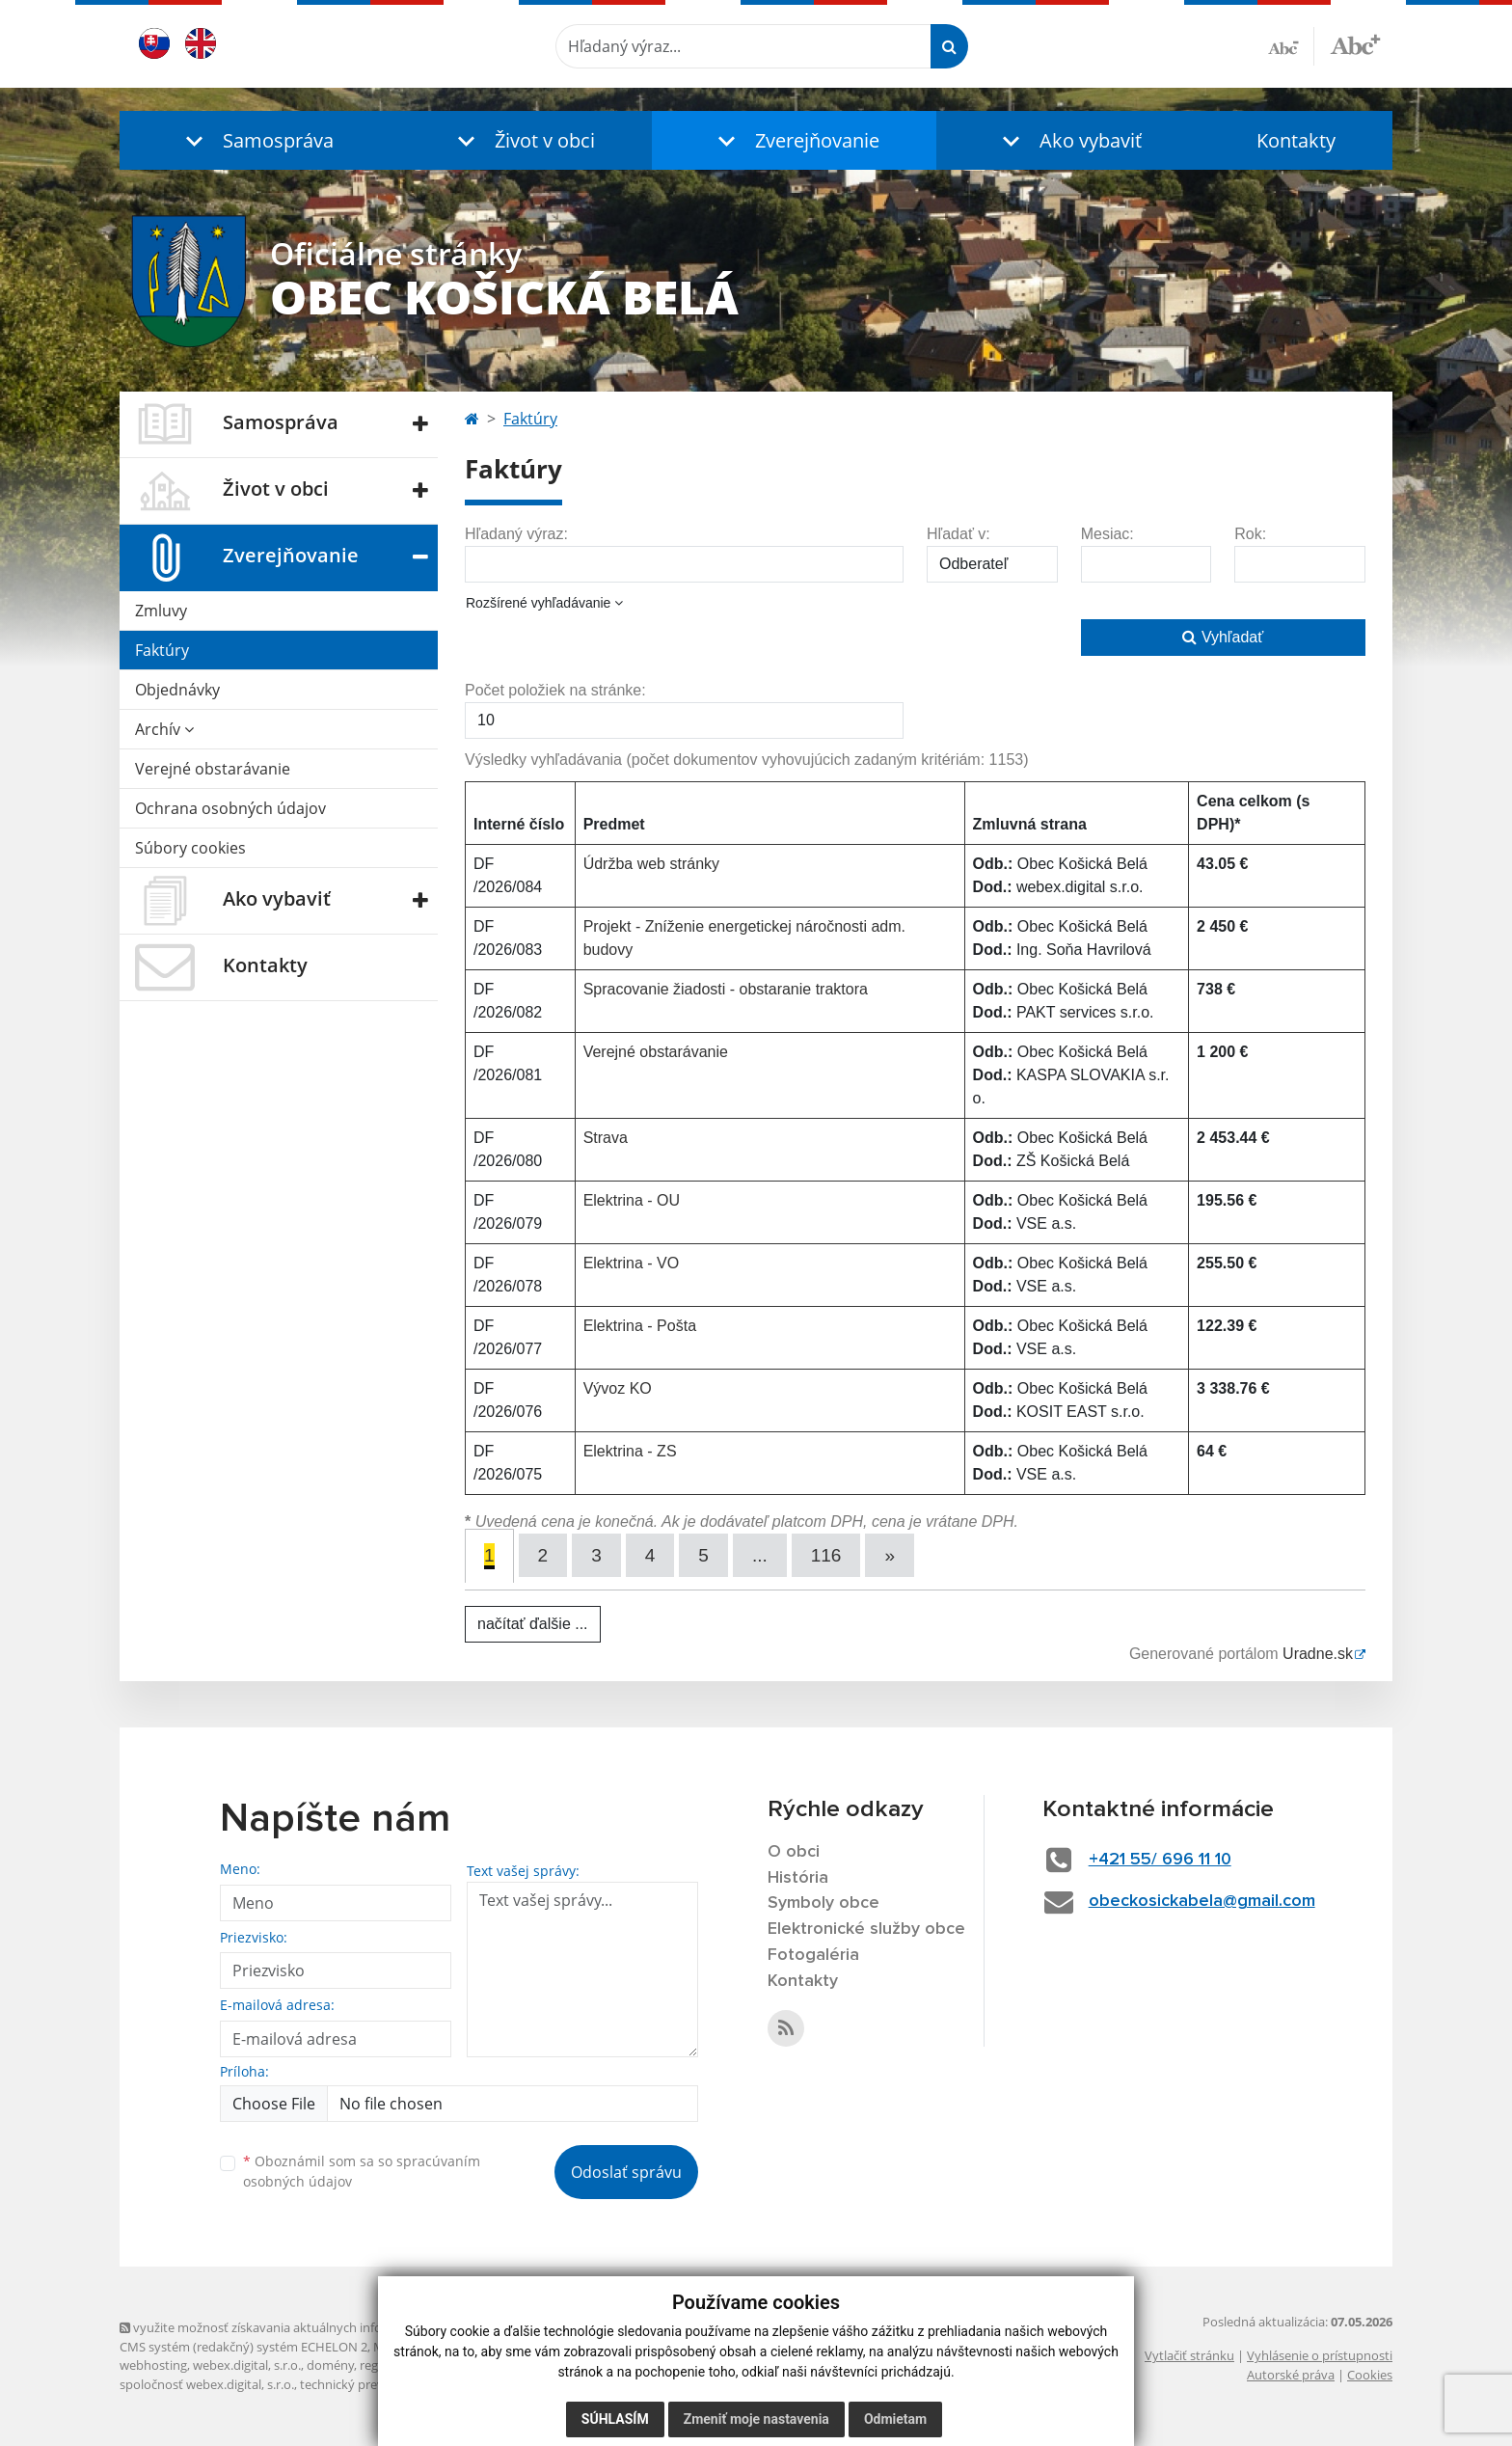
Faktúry (162, 650)
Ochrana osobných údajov (230, 808)
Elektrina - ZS (630, 1451)
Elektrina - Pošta (639, 1326)
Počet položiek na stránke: (555, 690)
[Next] (889, 1555)
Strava (605, 1137)
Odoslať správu (626, 2172)
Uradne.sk (1317, 1653)
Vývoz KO (617, 1388)
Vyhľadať (1222, 637)
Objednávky (177, 689)
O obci (794, 1852)
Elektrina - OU (631, 1200)
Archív (164, 729)
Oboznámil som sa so (361, 2171)
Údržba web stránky (651, 864)
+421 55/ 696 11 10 (1160, 1859)
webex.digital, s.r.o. (247, 2365)
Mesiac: (1107, 534)
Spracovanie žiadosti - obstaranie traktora (725, 989)
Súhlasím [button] (615, 2419)
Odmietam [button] (895, 2419)
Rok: (1250, 534)
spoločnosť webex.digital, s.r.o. (207, 2384)
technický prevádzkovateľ (373, 2384)
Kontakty (1296, 140)
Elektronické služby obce (866, 1929)
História (798, 1878)
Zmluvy (161, 610)
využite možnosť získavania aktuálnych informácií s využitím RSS (310, 2327)
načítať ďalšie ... (532, 1624)
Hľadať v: (958, 534)
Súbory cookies (190, 847)
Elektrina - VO (631, 1263)
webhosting (153, 2365)
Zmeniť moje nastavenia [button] (756, 2419)
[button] (255, 140)
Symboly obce (823, 1903)
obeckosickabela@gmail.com (1202, 1901)
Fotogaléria (813, 1955)
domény (330, 2365)
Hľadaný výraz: (516, 534)
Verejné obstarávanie (212, 768)
